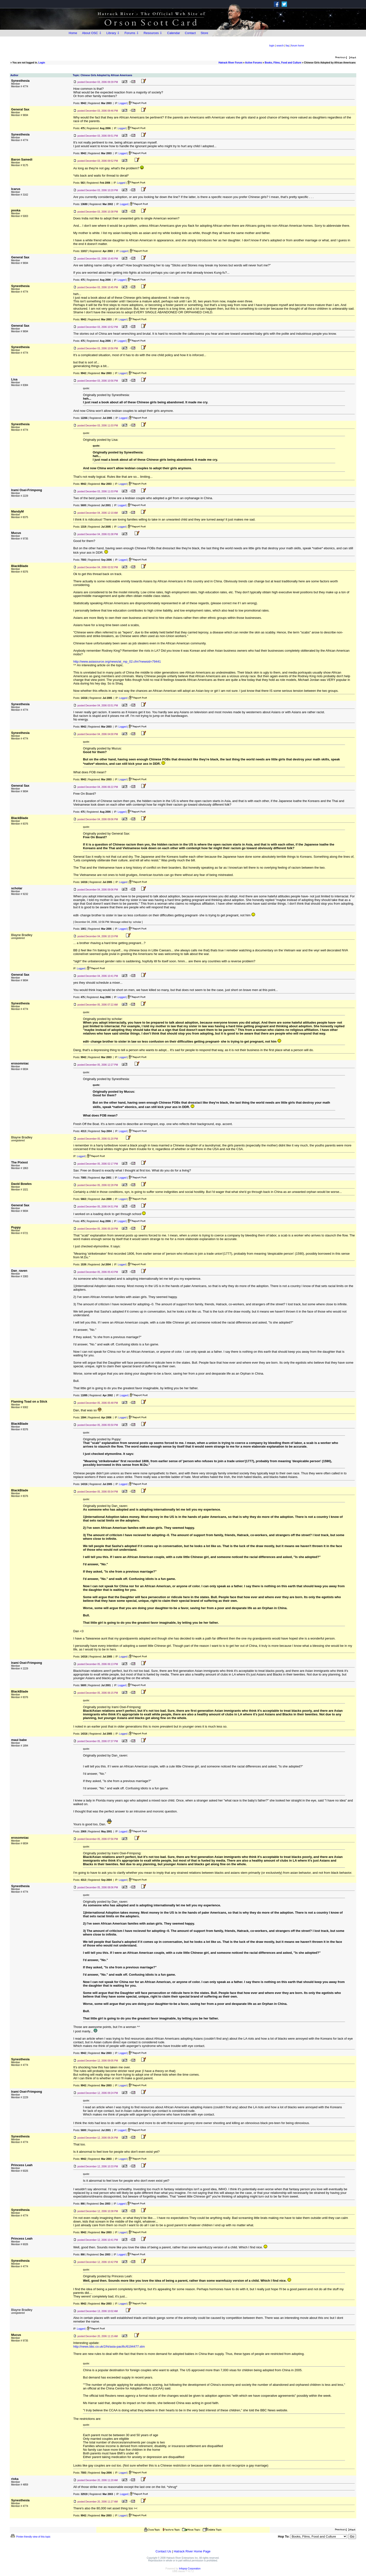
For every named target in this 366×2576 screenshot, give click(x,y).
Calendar (173, 33)
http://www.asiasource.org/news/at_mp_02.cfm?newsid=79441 (117, 661)
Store (204, 33)
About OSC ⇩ (91, 33)
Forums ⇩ (132, 33)
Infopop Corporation (189, 2568)
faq (287, 45)
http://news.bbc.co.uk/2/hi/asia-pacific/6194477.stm (109, 2346)
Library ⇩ (113, 33)
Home (73, 33)
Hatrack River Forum (230, 62)
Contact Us (163, 2551)
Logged (123, 103)
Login (41, 62)
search (280, 45)
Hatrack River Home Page (192, 2551)
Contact (190, 33)
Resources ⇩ (153, 33)
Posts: (79, 103)
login (271, 45)
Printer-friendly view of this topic (30, 2536)
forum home (297, 45)
